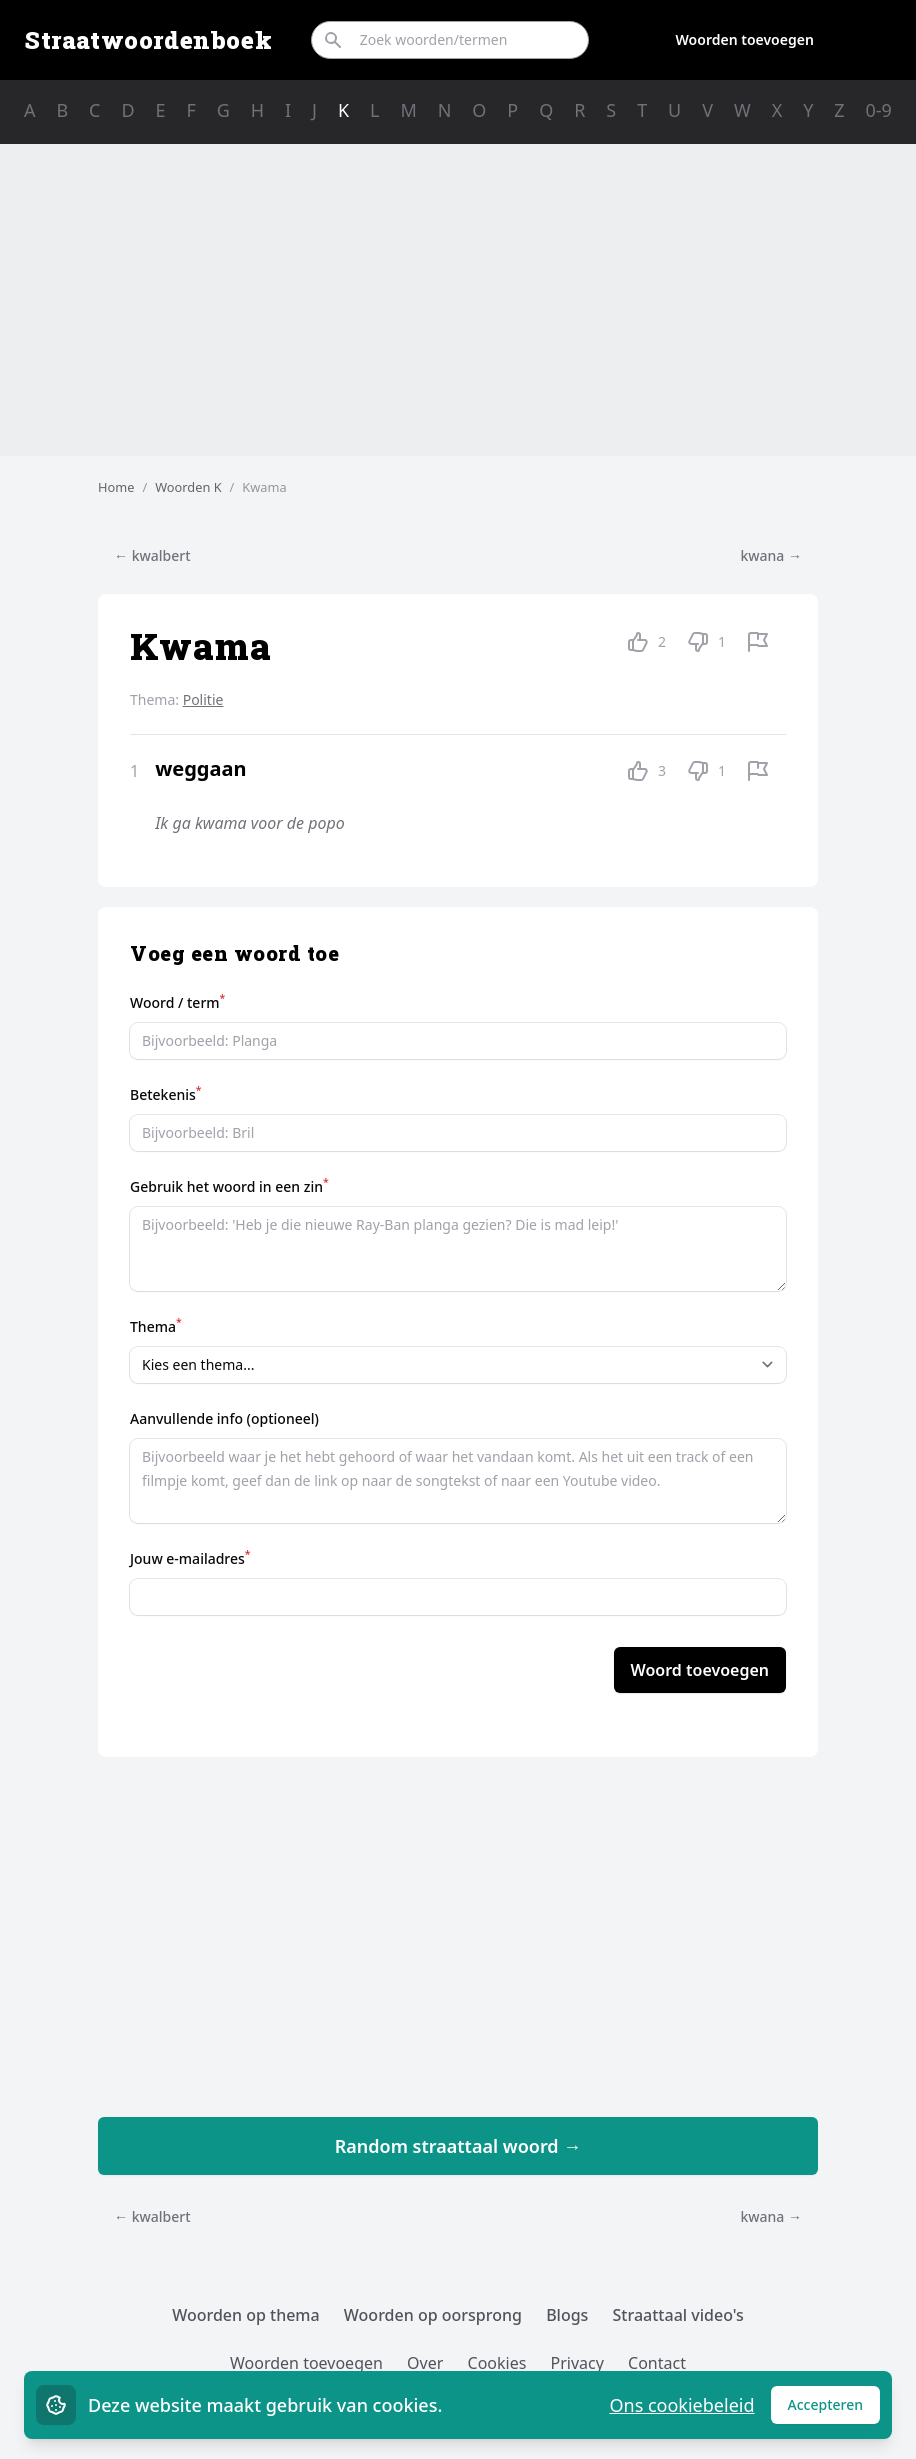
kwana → (771, 555)
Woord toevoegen (700, 1670)
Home (116, 487)
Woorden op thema (246, 2315)
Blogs (567, 2315)
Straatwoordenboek (148, 40)
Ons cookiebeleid (681, 2405)
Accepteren (834, 2409)
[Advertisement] (458, 300)
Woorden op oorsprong (433, 2315)
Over (425, 2363)
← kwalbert (152, 555)
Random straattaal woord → (458, 2146)
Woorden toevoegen (745, 39)
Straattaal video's (678, 2315)
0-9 (879, 110)
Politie (203, 699)
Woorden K (188, 487)
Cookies (497, 2363)
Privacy (577, 2363)
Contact (657, 2363)
